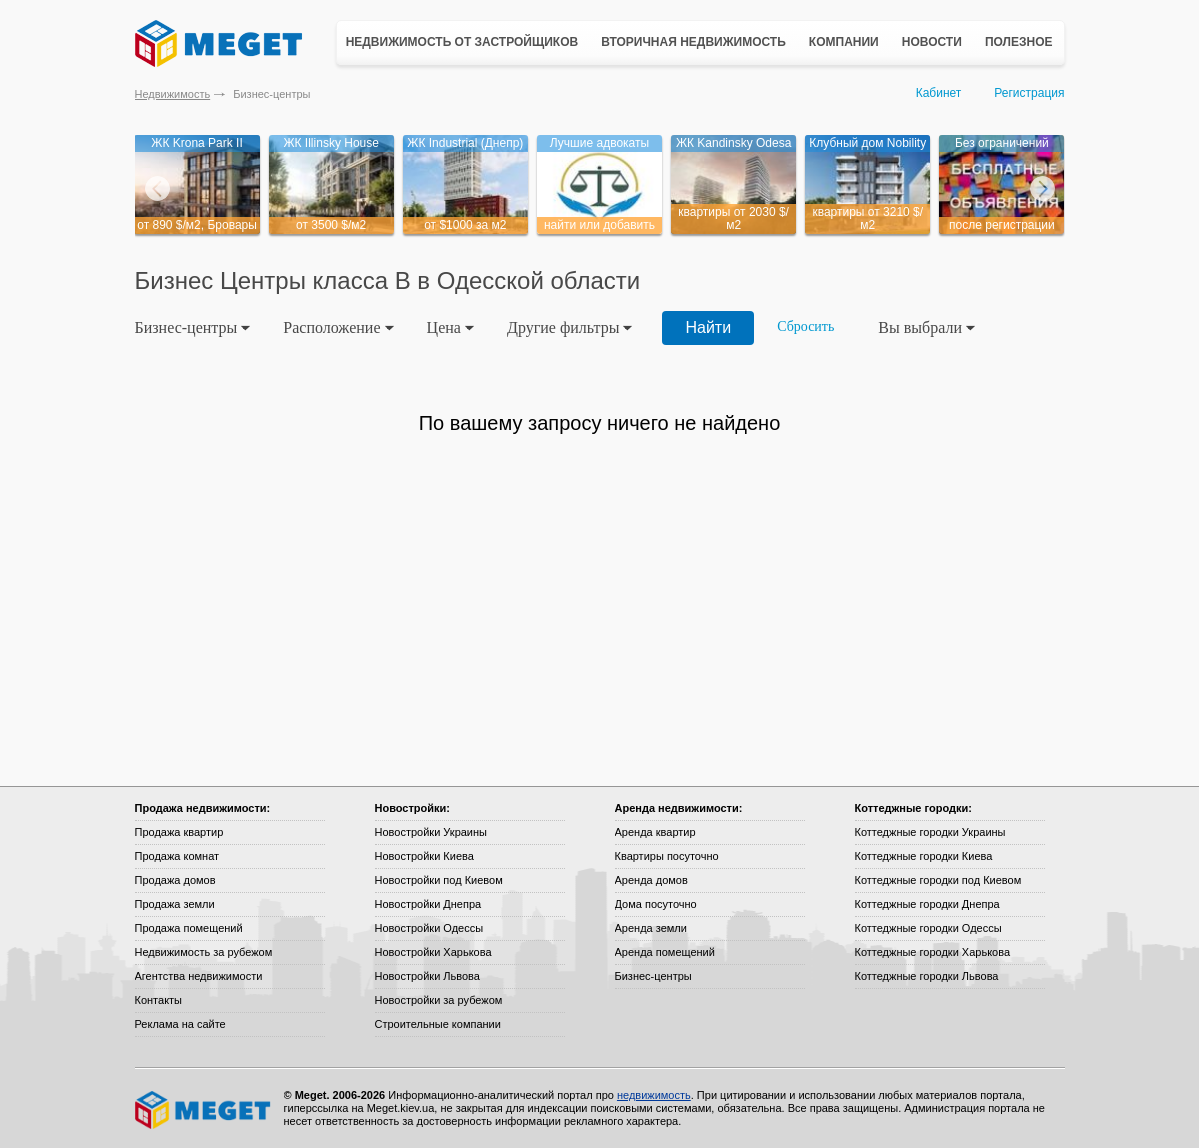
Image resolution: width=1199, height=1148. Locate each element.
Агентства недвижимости (199, 976)
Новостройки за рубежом (439, 1000)
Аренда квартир (655, 832)
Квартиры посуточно (667, 856)
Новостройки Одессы (429, 928)
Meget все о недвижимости (204, 1110)
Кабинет (939, 93)
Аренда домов (651, 880)
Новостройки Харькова (433, 952)
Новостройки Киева (424, 856)
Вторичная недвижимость (693, 42)
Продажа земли (175, 904)
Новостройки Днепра (428, 904)
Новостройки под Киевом (439, 880)
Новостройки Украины (431, 832)
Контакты (159, 1000)
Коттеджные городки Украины (930, 832)
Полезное (1019, 42)
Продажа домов (175, 880)
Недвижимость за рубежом (204, 952)
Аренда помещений (665, 952)
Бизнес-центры (653, 976)
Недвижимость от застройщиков (462, 42)
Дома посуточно (656, 904)
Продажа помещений (189, 928)
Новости (932, 42)
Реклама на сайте (180, 1024)
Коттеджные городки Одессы (928, 928)
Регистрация (1029, 93)
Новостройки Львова (427, 976)
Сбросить (805, 326)
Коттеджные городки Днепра (927, 904)
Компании (844, 42)
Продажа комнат (177, 856)
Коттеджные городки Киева (924, 856)
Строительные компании (438, 1024)
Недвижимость (173, 94)
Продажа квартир (179, 832)
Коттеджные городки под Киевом (938, 880)
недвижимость (654, 1095)
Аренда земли (651, 928)
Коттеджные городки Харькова (933, 952)
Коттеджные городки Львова (927, 976)
